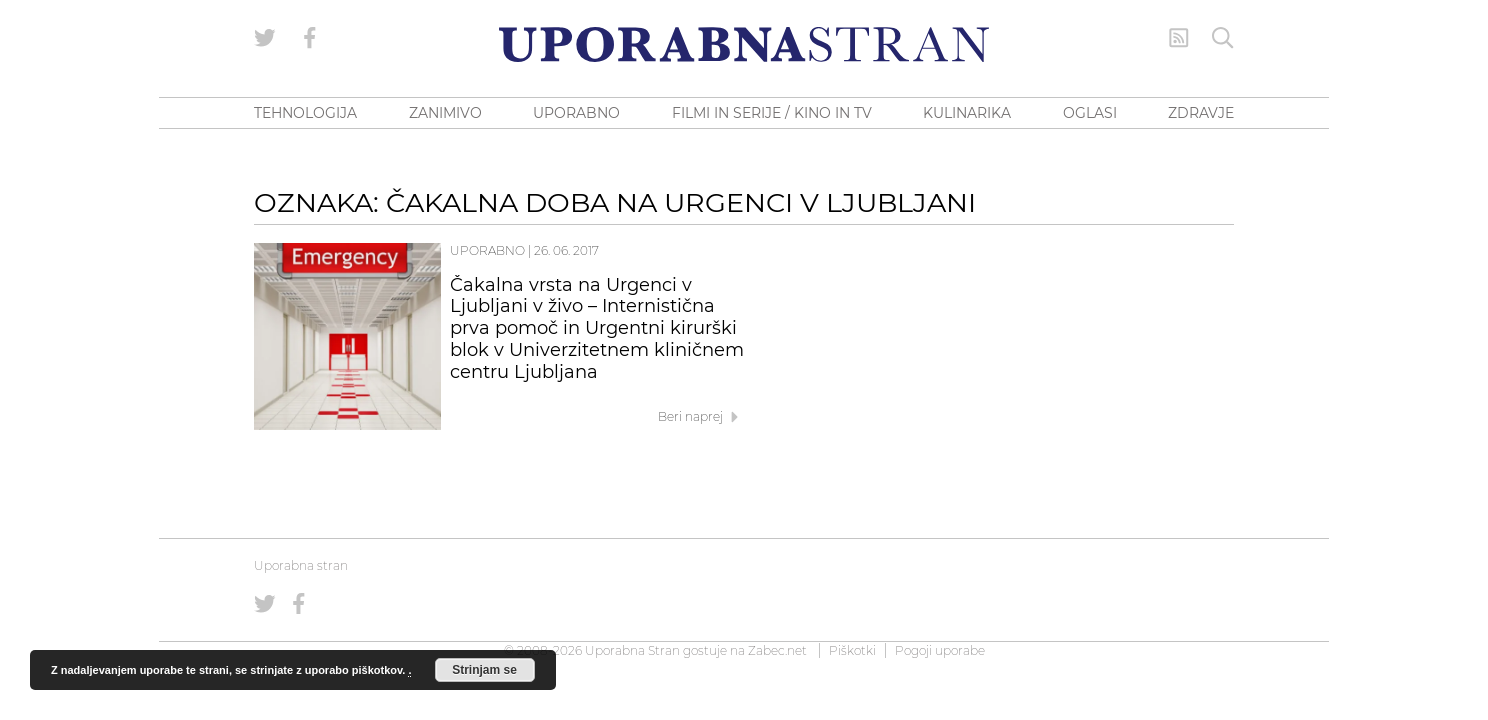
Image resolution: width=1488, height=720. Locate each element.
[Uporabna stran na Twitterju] (265, 38)
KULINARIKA (967, 113)
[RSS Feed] (1179, 38)
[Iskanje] (1223, 38)
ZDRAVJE (1201, 113)
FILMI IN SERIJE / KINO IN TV (772, 113)
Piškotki (852, 650)
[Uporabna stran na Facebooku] (310, 38)
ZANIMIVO (445, 113)
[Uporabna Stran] (744, 44)
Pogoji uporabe (940, 650)
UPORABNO (576, 113)
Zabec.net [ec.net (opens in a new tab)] (777, 650)
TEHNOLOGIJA (305, 113)
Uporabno (487, 250)
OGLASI (1090, 113)
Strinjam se (484, 670)
